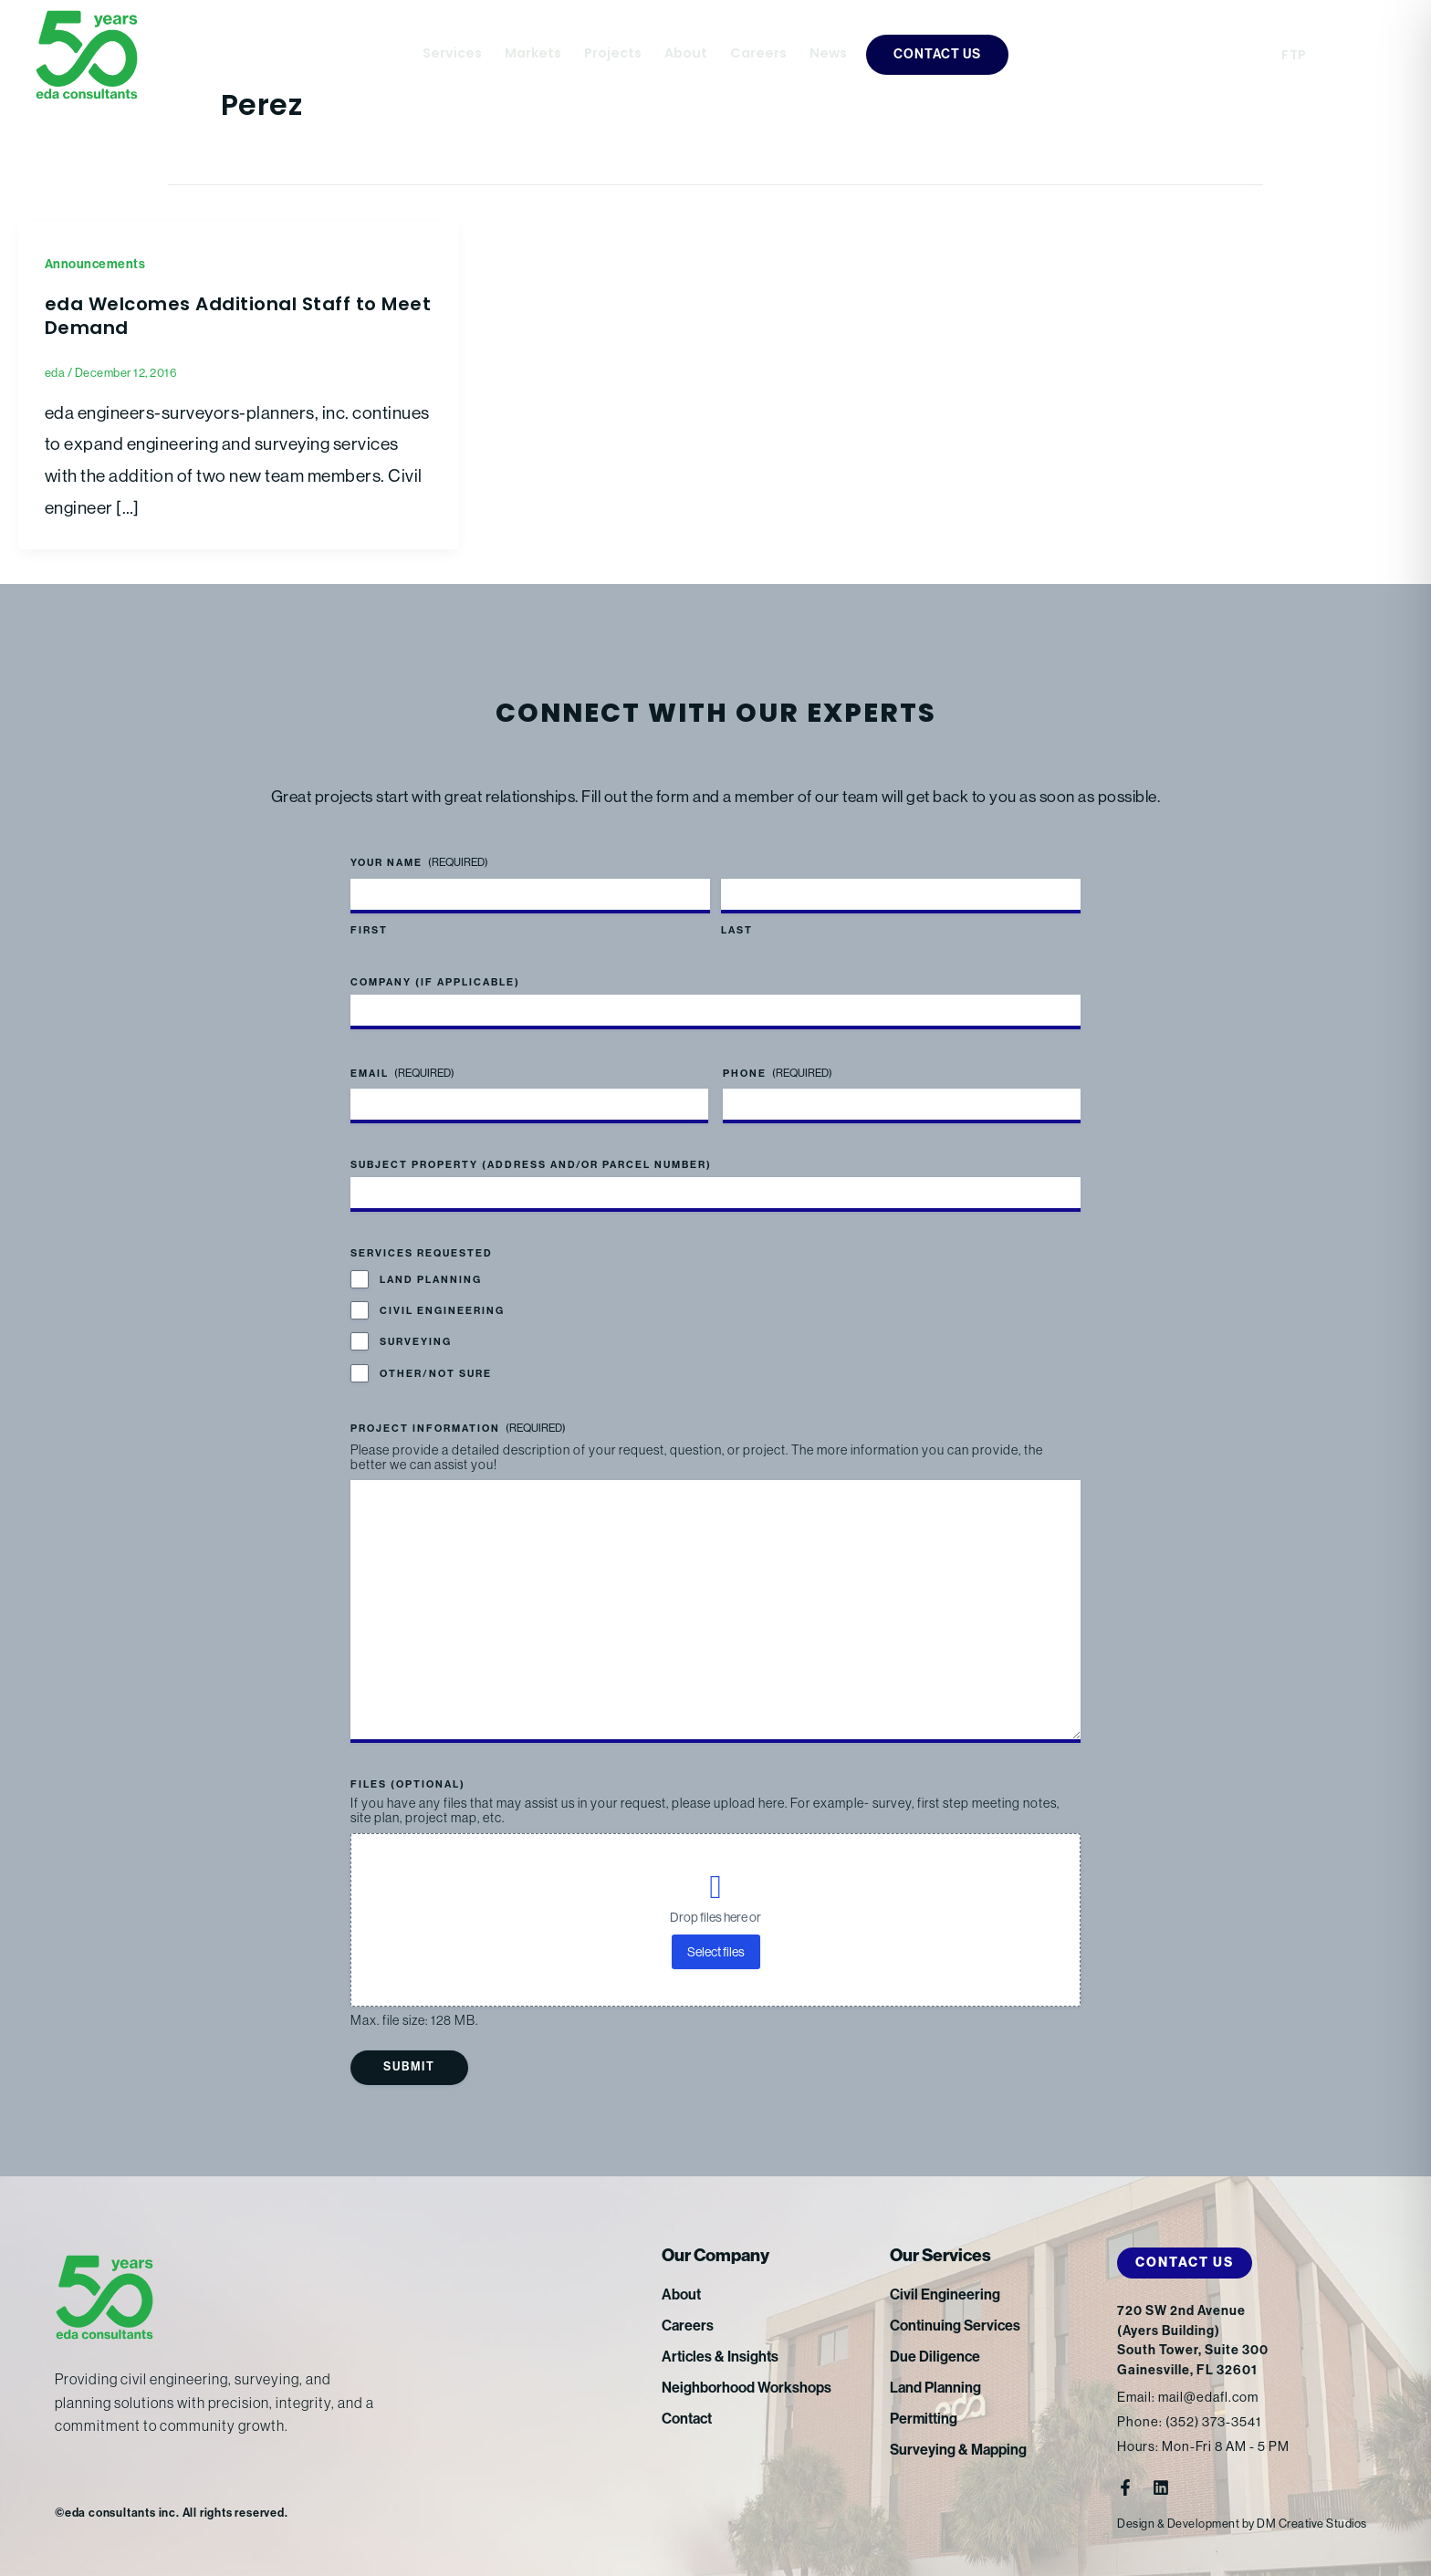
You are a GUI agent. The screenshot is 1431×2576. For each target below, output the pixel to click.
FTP (1294, 56)
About (685, 54)
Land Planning (431, 1280)
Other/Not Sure (436, 1374)
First (369, 930)
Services (452, 54)
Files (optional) (407, 1784)
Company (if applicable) (435, 982)
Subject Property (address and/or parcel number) (531, 1165)
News (828, 54)
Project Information (458, 1428)
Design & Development (1178, 2523)
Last (737, 930)
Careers (758, 54)
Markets (533, 54)
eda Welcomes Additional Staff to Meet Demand (238, 317)
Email (402, 1073)
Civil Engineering (442, 1311)
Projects (613, 54)
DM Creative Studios (1312, 2523)
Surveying (416, 1342)
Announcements (95, 264)
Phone (777, 1073)
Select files (716, 1952)
